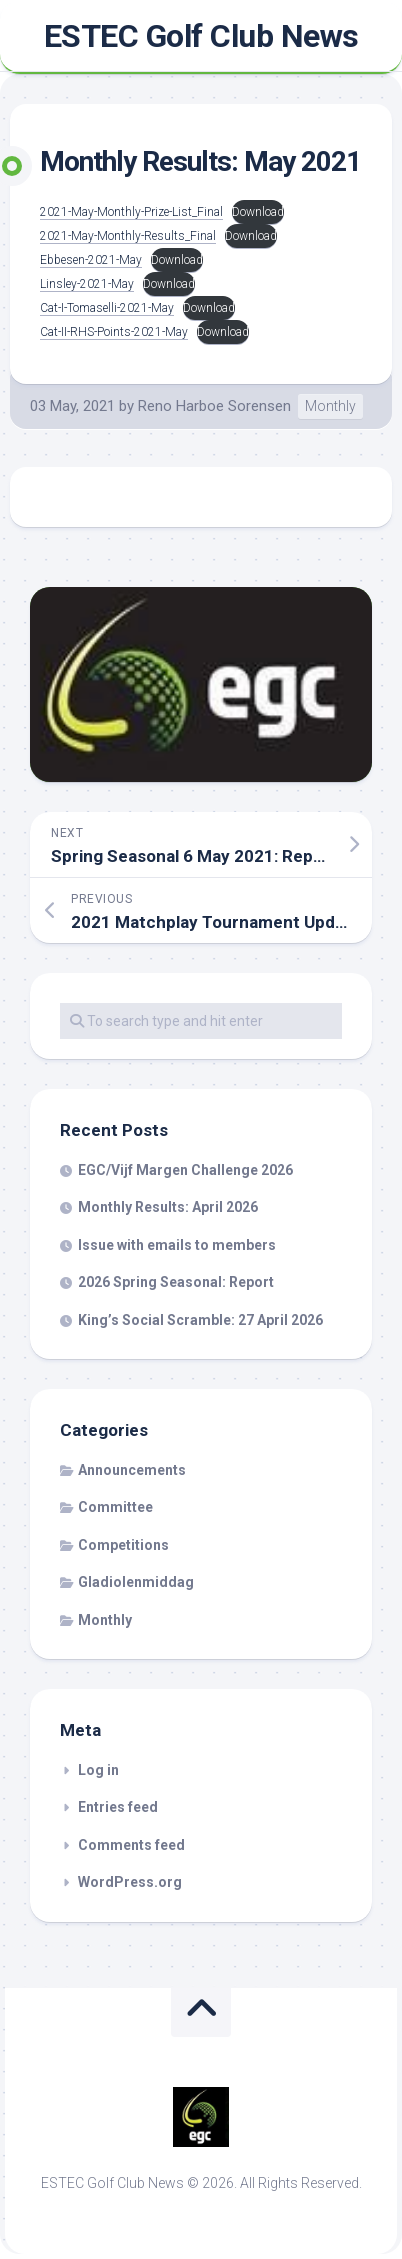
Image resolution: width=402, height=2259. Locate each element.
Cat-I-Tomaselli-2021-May (107, 308)
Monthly (330, 406)
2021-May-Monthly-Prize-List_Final (131, 212)
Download (258, 212)
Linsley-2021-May (87, 284)
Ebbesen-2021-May (91, 260)
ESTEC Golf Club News (201, 36)
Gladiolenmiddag (136, 1582)
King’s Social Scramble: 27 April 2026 (200, 1320)
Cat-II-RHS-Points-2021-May (114, 332)
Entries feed (118, 1807)
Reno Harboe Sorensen (214, 406)
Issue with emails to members (177, 1245)
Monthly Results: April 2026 (168, 1207)
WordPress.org (130, 1882)
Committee (115, 1507)
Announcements (132, 1470)
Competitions (123, 1545)
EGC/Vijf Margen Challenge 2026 (185, 1170)
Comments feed (131, 1845)
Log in (98, 1770)
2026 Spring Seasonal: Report (176, 1282)
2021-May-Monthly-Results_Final (128, 236)
